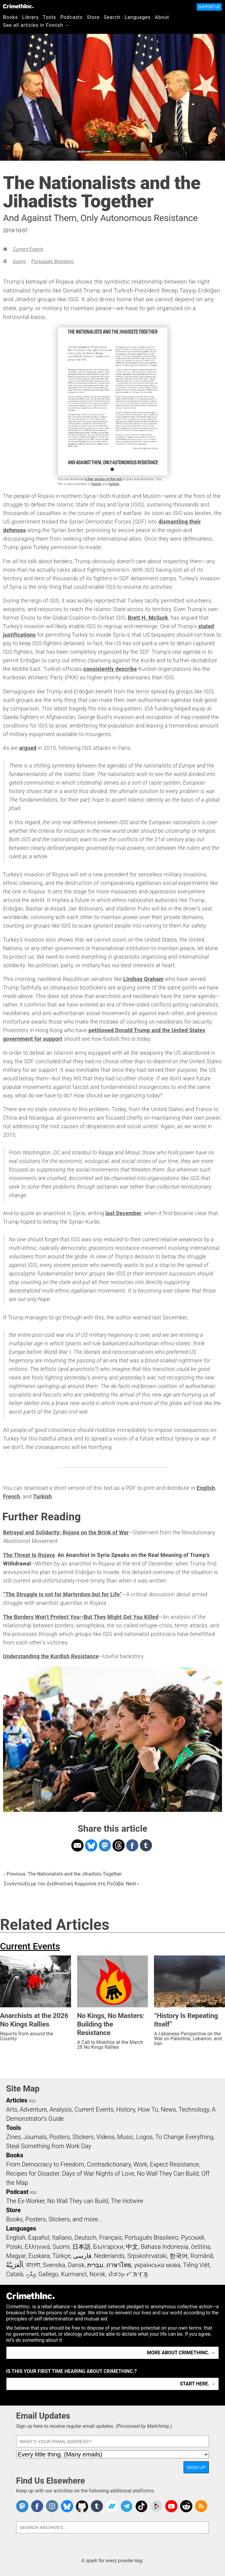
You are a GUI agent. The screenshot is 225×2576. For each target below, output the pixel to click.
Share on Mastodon (105, 1845)
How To (148, 2109)
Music (125, 2137)
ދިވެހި (31, 2274)
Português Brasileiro (52, 261)
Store (93, 17)
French (96, 484)
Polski (14, 2246)
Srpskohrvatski (147, 2255)
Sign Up (196, 2467)
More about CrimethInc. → (181, 2353)
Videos (105, 2137)
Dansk (76, 2265)
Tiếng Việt (196, 2265)
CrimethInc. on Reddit (186, 2506)
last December (123, 1213)
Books (10, 17)
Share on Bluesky (91, 1845)
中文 (132, 2246)
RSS (32, 2101)
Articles (16, 2100)
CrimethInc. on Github (82, 2506)
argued (28, 748)
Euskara (39, 2255)
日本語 (81, 2246)
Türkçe (61, 2255)
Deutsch (85, 2237)
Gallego (48, 2274)
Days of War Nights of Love (98, 2173)
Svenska (54, 2265)
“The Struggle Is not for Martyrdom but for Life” (62, 1594)
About (162, 17)
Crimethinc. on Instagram (52, 2506)
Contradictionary (109, 2164)
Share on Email (77, 1845)
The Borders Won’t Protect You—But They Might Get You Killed (80, 1617)
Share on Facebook (132, 1845)
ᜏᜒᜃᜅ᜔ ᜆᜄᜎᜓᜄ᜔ (128, 2274)
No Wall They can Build (77, 2201)
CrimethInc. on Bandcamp (112, 2506)
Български (108, 2246)
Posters (59, 2137)
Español (38, 2237)
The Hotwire (127, 2201)
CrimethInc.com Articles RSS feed (201, 2506)
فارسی (82, 2255)
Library (30, 17)
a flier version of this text (103, 479)
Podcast (17, 2191)
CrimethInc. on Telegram (126, 2506)
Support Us (209, 7)
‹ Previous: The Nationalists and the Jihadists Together (63, 1874)
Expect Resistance (174, 2164)
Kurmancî (74, 2274)
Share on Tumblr (146, 1845)
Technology (194, 2109)
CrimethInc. (18, 6)
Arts (11, 2109)
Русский (192, 2237)
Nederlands (109, 2255)
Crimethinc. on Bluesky (67, 2506)
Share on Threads (118, 1845)
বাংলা (33, 2265)
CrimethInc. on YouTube (171, 2506)
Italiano (62, 2237)
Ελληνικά (37, 2246)
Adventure (33, 2109)
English (206, 1488)
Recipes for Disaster (32, 2173)
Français (110, 2237)
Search (112, 17)
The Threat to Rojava (29, 1555)
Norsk (97, 2274)
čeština (200, 2246)
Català (14, 2274)
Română (202, 2255)
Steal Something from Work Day (48, 2146)
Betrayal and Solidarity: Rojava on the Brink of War (66, 1533)
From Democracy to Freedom (45, 2164)
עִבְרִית (95, 2265)
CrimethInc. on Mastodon (22, 2506)
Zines (13, 2137)
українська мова (157, 2265)
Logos (144, 2137)
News (168, 2109)
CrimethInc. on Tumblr (97, 2506)
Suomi (19, 261)
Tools (49, 17)
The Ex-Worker (25, 2201)
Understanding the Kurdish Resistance (50, 1656)
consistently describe (110, 669)
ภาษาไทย (118, 2265)
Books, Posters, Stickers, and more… (54, 2219)
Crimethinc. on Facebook (37, 2506)
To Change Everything (184, 2137)
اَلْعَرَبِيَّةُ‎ (14, 2265)
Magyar (16, 2255)
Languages (137, 17)
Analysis (60, 2109)
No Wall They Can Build (168, 2173)
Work (140, 2164)
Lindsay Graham (143, 979)
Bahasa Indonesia (164, 2246)
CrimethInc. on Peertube (156, 2506)
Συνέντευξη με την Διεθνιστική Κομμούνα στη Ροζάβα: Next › (71, 1884)
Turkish (113, 484)
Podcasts (71, 17)
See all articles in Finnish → (36, 25)
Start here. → (198, 2384)
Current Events (27, 249)
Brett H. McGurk (148, 618)
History (125, 2109)
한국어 (179, 2255)
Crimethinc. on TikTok (141, 2506)
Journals (35, 2137)
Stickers (83, 2137)
